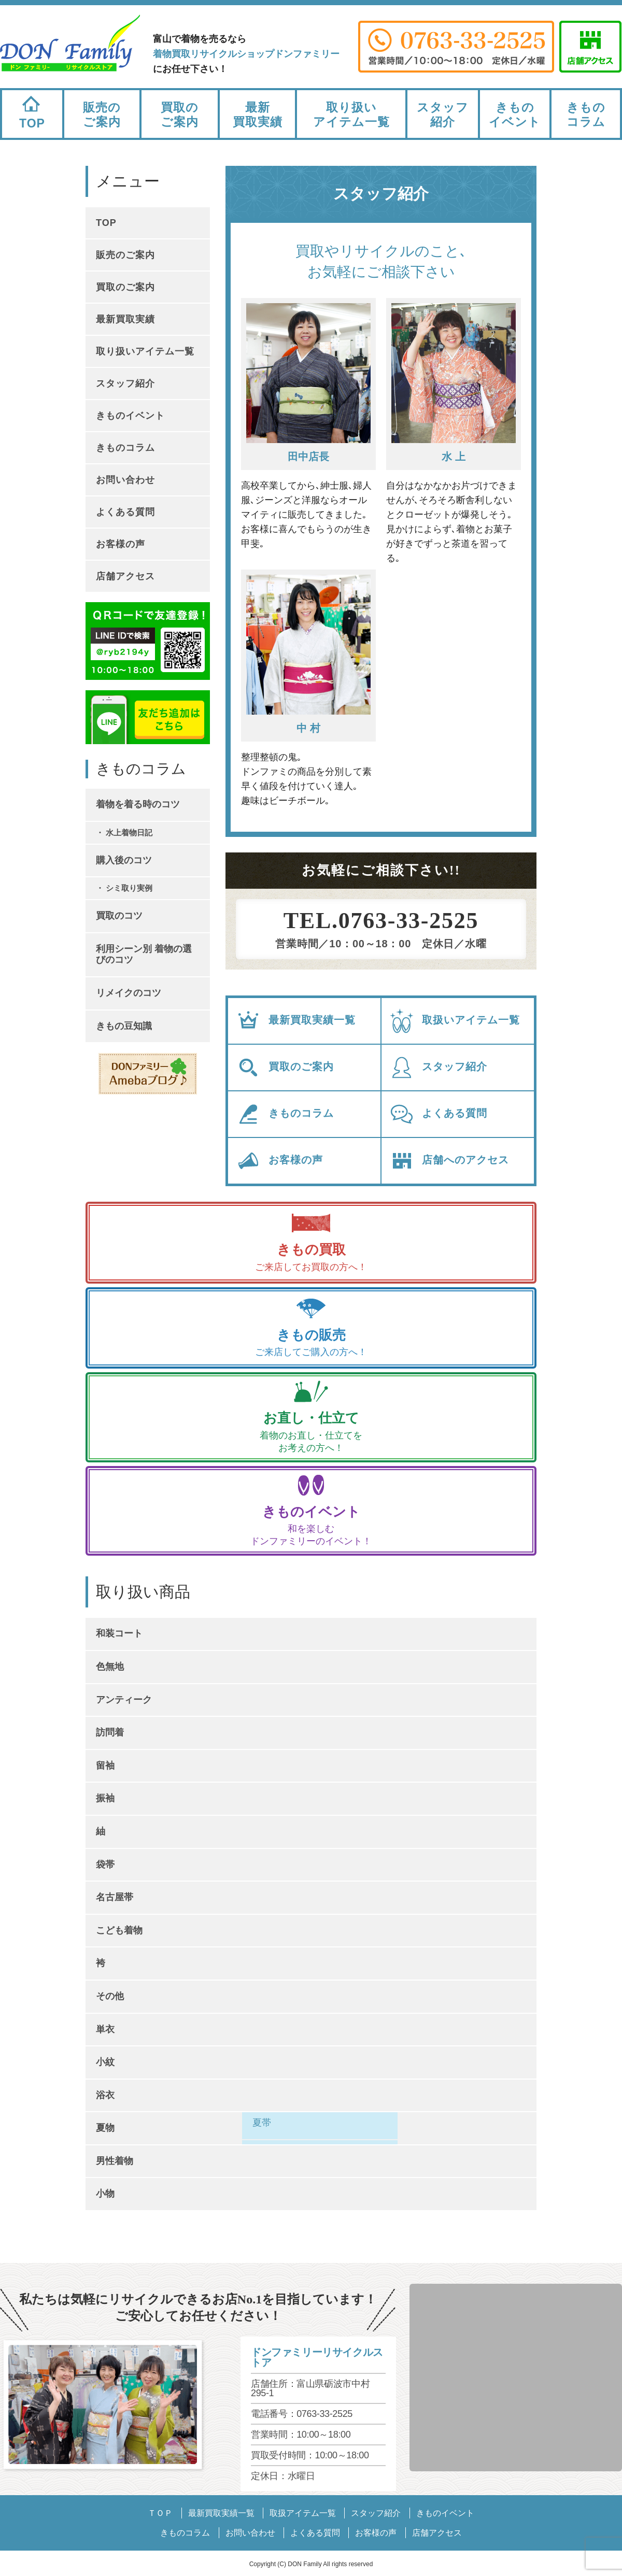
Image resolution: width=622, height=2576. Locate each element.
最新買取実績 (257, 115)
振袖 (105, 1798)
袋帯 (105, 1864)
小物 (105, 2193)
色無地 (110, 1666)
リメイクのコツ (128, 993)
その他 (110, 1996)
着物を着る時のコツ (138, 804)
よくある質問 (438, 1114)
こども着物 (119, 1930)
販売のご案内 (102, 115)
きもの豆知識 (124, 1026)
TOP (32, 110)
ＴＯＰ (160, 2513)
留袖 (105, 1765)
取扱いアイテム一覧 (454, 1020)
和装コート (119, 1633)
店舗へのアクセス (449, 1160)
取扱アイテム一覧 (303, 2513)
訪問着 (110, 1732)
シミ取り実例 (129, 888)
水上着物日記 (129, 832)
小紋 (105, 2062)
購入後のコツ (124, 860)
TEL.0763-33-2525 (381, 920)
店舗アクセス (125, 576)
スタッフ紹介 (443, 115)
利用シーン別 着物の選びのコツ (144, 954)
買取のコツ (119, 915)
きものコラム (586, 115)
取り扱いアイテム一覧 (351, 115)
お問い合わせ (125, 480)
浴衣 (105, 2095)
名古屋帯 (114, 1897)
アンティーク (124, 1700)
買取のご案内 (180, 115)
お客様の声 (279, 1160)
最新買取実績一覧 (296, 1020)
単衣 (105, 2029)
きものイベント (515, 115)
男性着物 (114, 2161)
